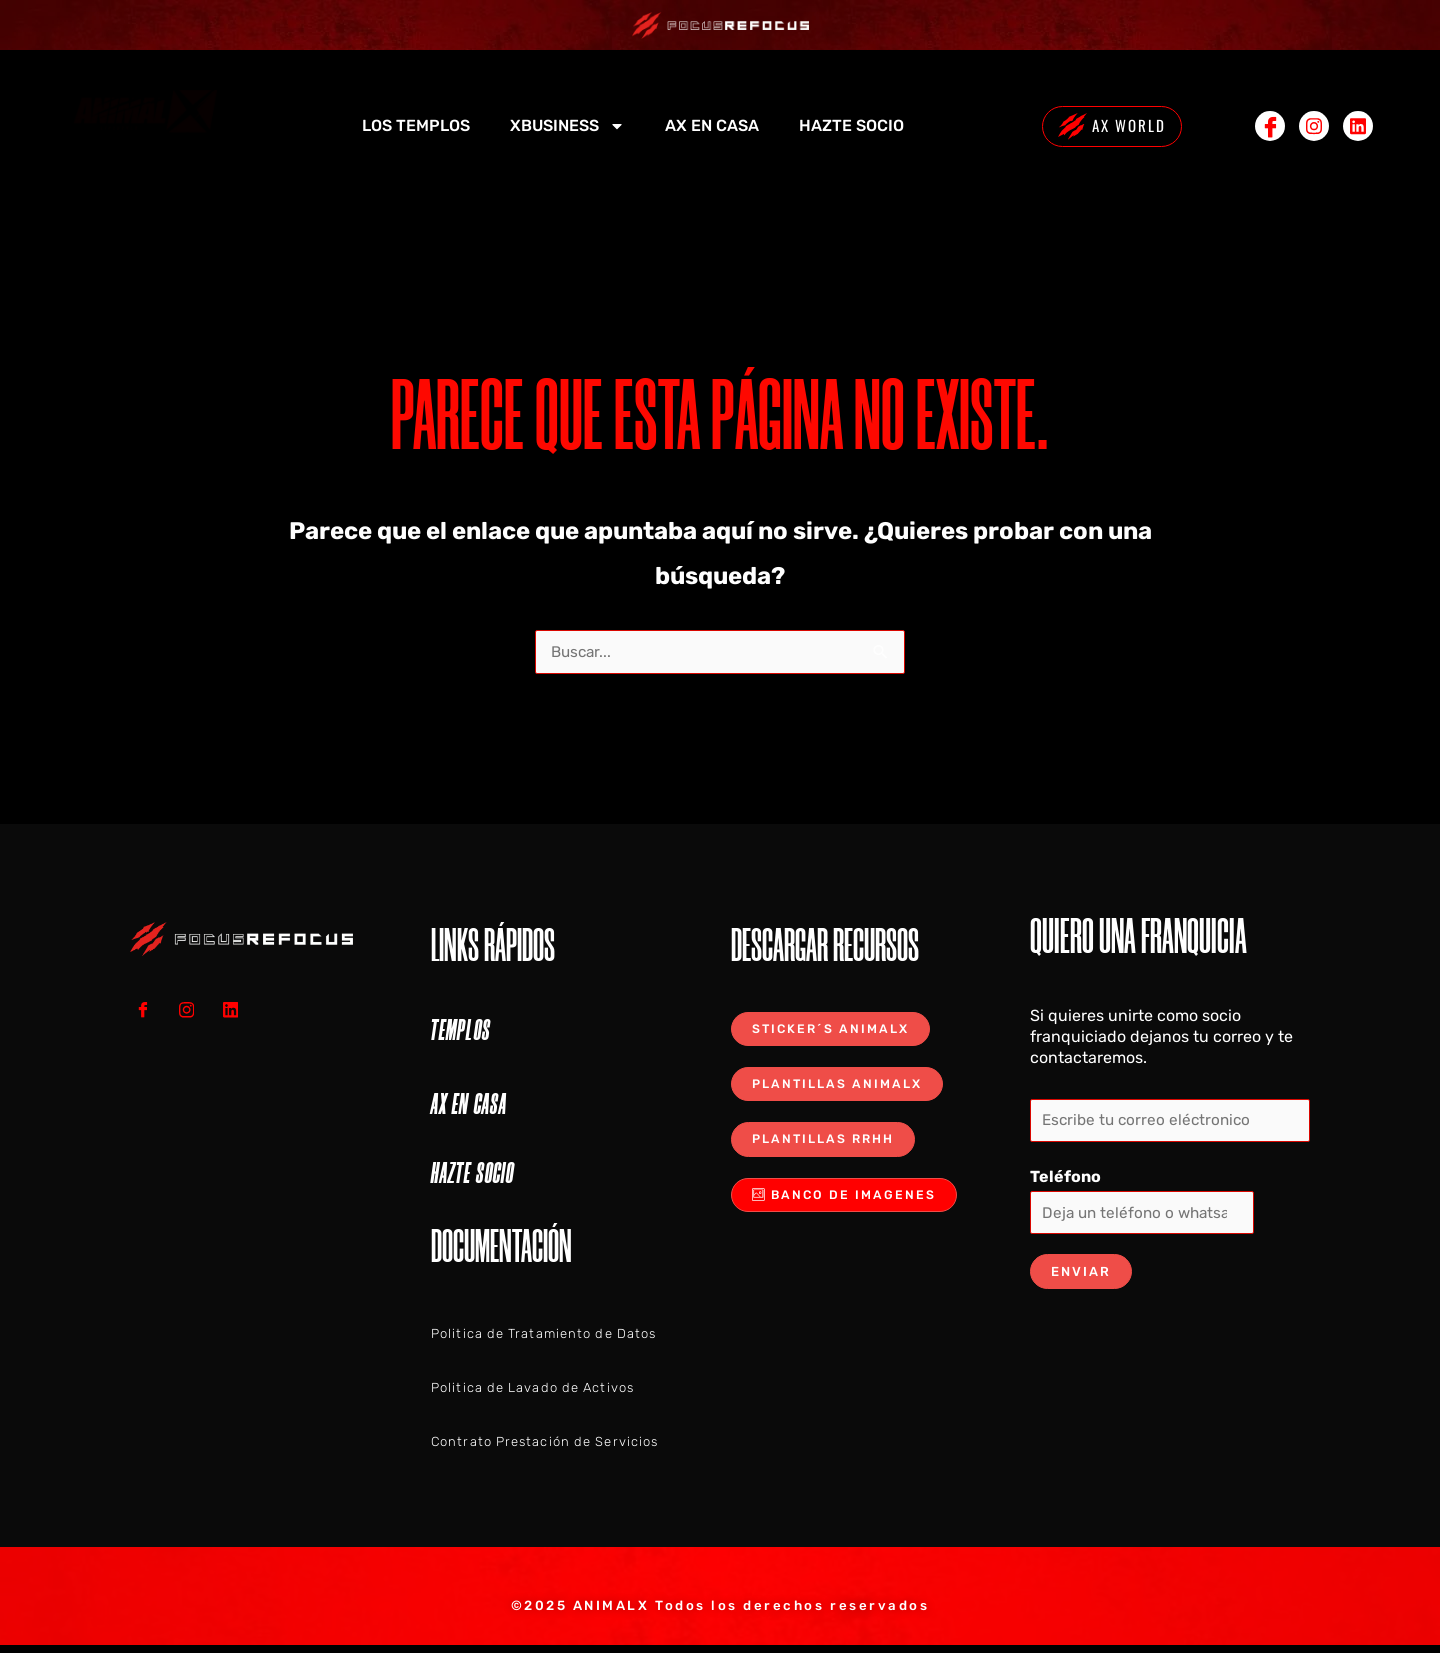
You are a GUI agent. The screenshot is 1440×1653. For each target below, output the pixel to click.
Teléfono (1065, 1179)
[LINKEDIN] (238, 1010)
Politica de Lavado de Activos (532, 1388)
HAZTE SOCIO (851, 125)
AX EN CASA (712, 125)
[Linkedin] (1358, 126)
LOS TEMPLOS (416, 125)
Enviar (1081, 1276)
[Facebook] (1270, 126)
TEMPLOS (461, 1031)
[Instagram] (1314, 126)
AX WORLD (1111, 126)
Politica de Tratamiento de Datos (543, 1334)
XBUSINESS (567, 126)
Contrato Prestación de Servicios (544, 1442)
